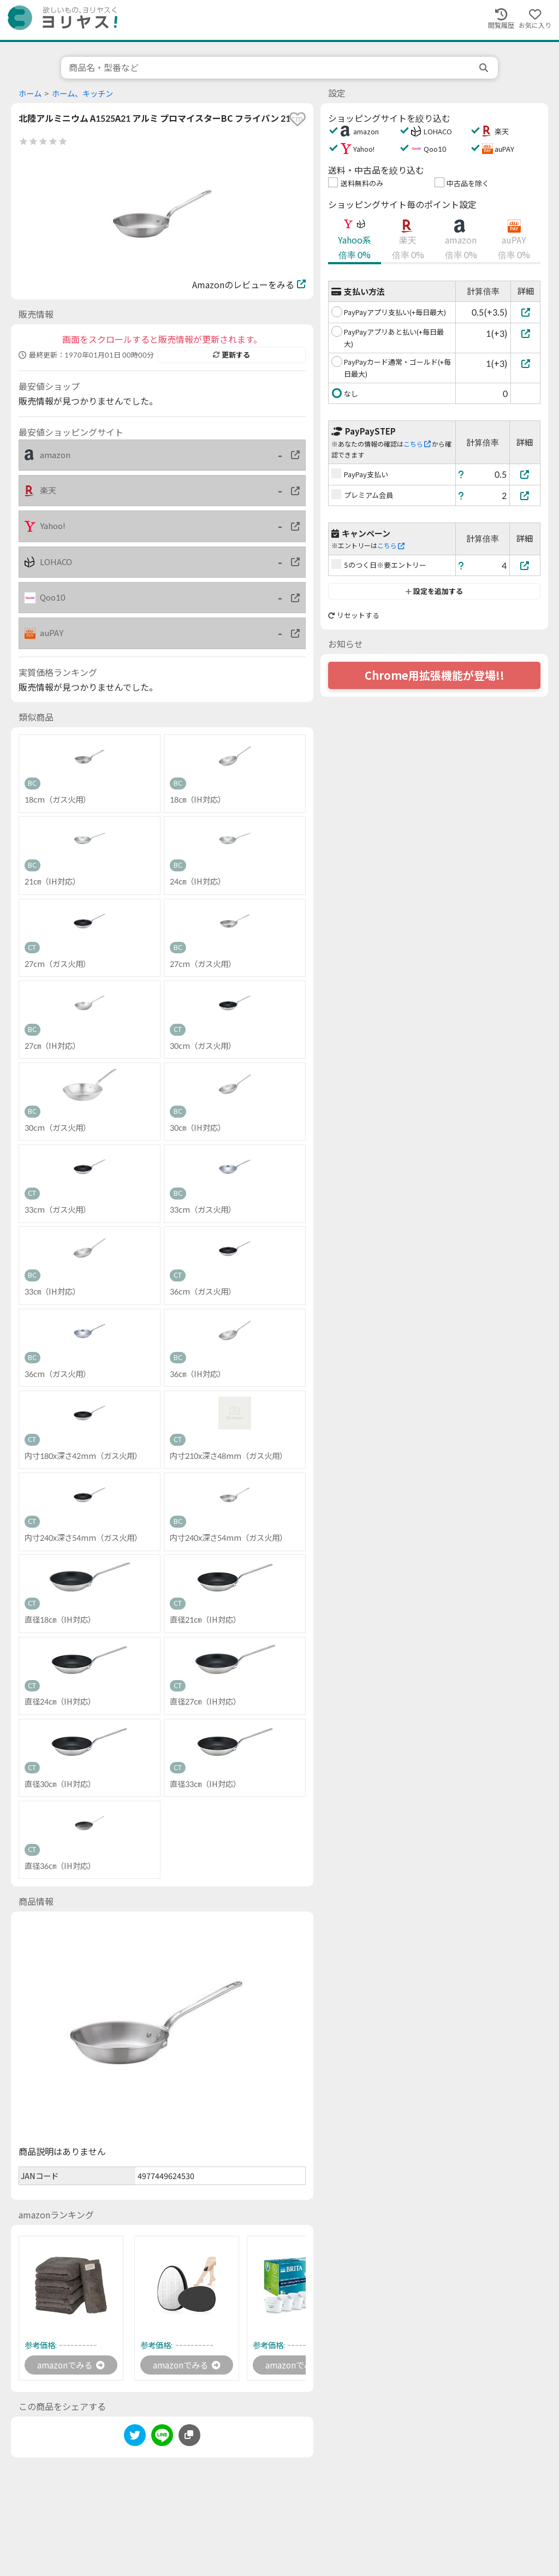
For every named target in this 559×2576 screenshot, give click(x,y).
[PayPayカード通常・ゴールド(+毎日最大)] (525, 363)
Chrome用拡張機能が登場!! (434, 675)
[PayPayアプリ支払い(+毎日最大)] (525, 312)
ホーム (30, 93)
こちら (417, 444)
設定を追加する (434, 591)
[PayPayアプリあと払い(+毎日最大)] (525, 333)
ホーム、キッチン (82, 93)
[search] (484, 68)
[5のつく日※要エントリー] (525, 565)
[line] (162, 2437)
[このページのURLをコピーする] (189, 2436)
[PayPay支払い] (525, 474)
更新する (231, 355)
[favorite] (297, 119)
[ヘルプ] (461, 474)
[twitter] (134, 2437)
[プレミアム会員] (525, 495)
